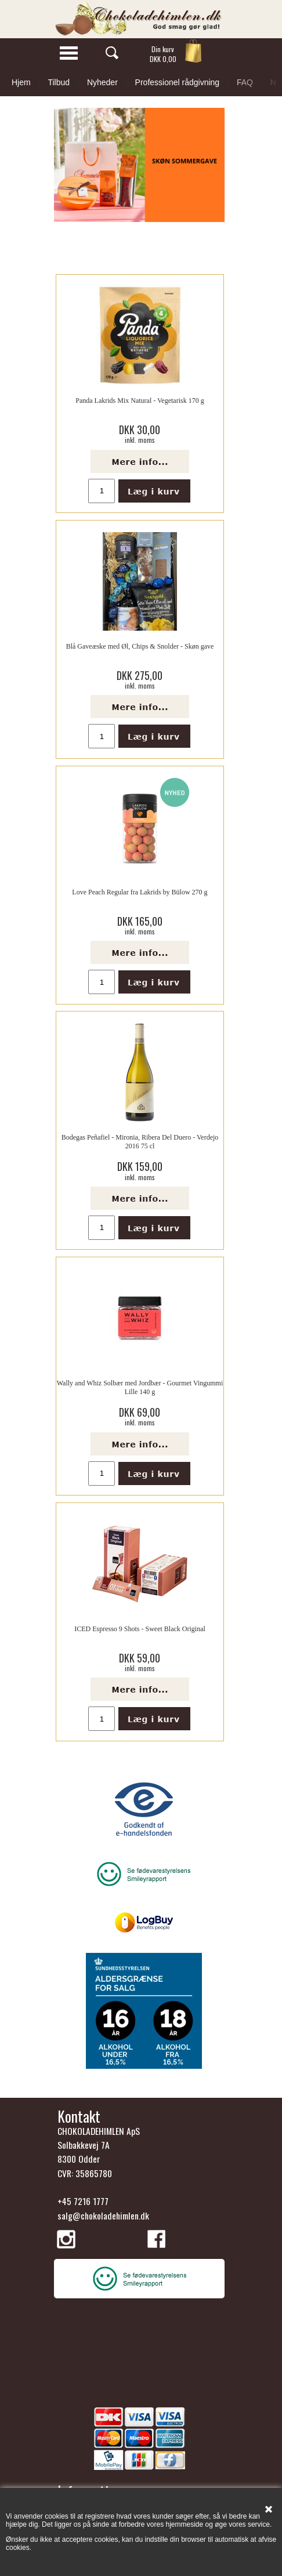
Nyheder (102, 82)
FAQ (245, 82)
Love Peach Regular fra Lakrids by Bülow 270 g (139, 892)
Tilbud (59, 82)
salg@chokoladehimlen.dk (103, 2215)
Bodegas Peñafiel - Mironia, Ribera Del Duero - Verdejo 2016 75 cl (140, 1141)
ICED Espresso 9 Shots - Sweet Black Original (139, 1629)
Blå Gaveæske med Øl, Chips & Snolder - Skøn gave (140, 646)
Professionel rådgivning (177, 82)
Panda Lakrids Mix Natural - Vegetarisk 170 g (139, 400)
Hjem (21, 82)
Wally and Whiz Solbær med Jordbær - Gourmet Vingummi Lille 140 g (140, 1387)
